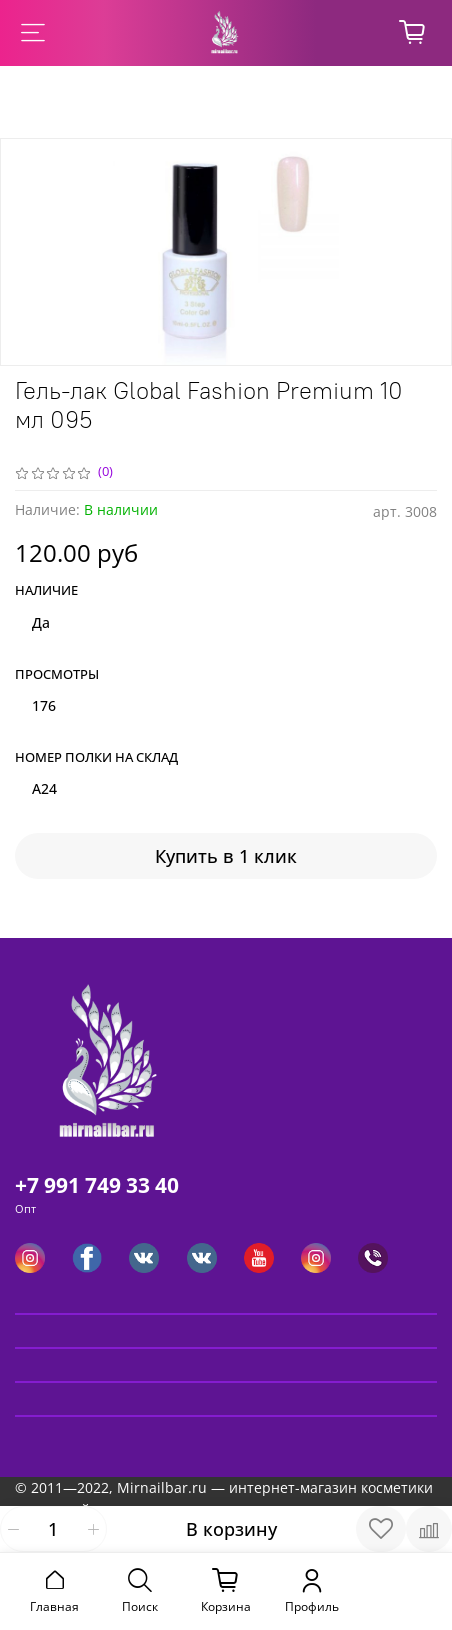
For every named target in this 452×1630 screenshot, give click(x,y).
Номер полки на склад (96, 758)
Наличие (46, 591)
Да (41, 622)
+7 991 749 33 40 (97, 1185)
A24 (44, 788)
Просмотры (57, 675)
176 (44, 705)
